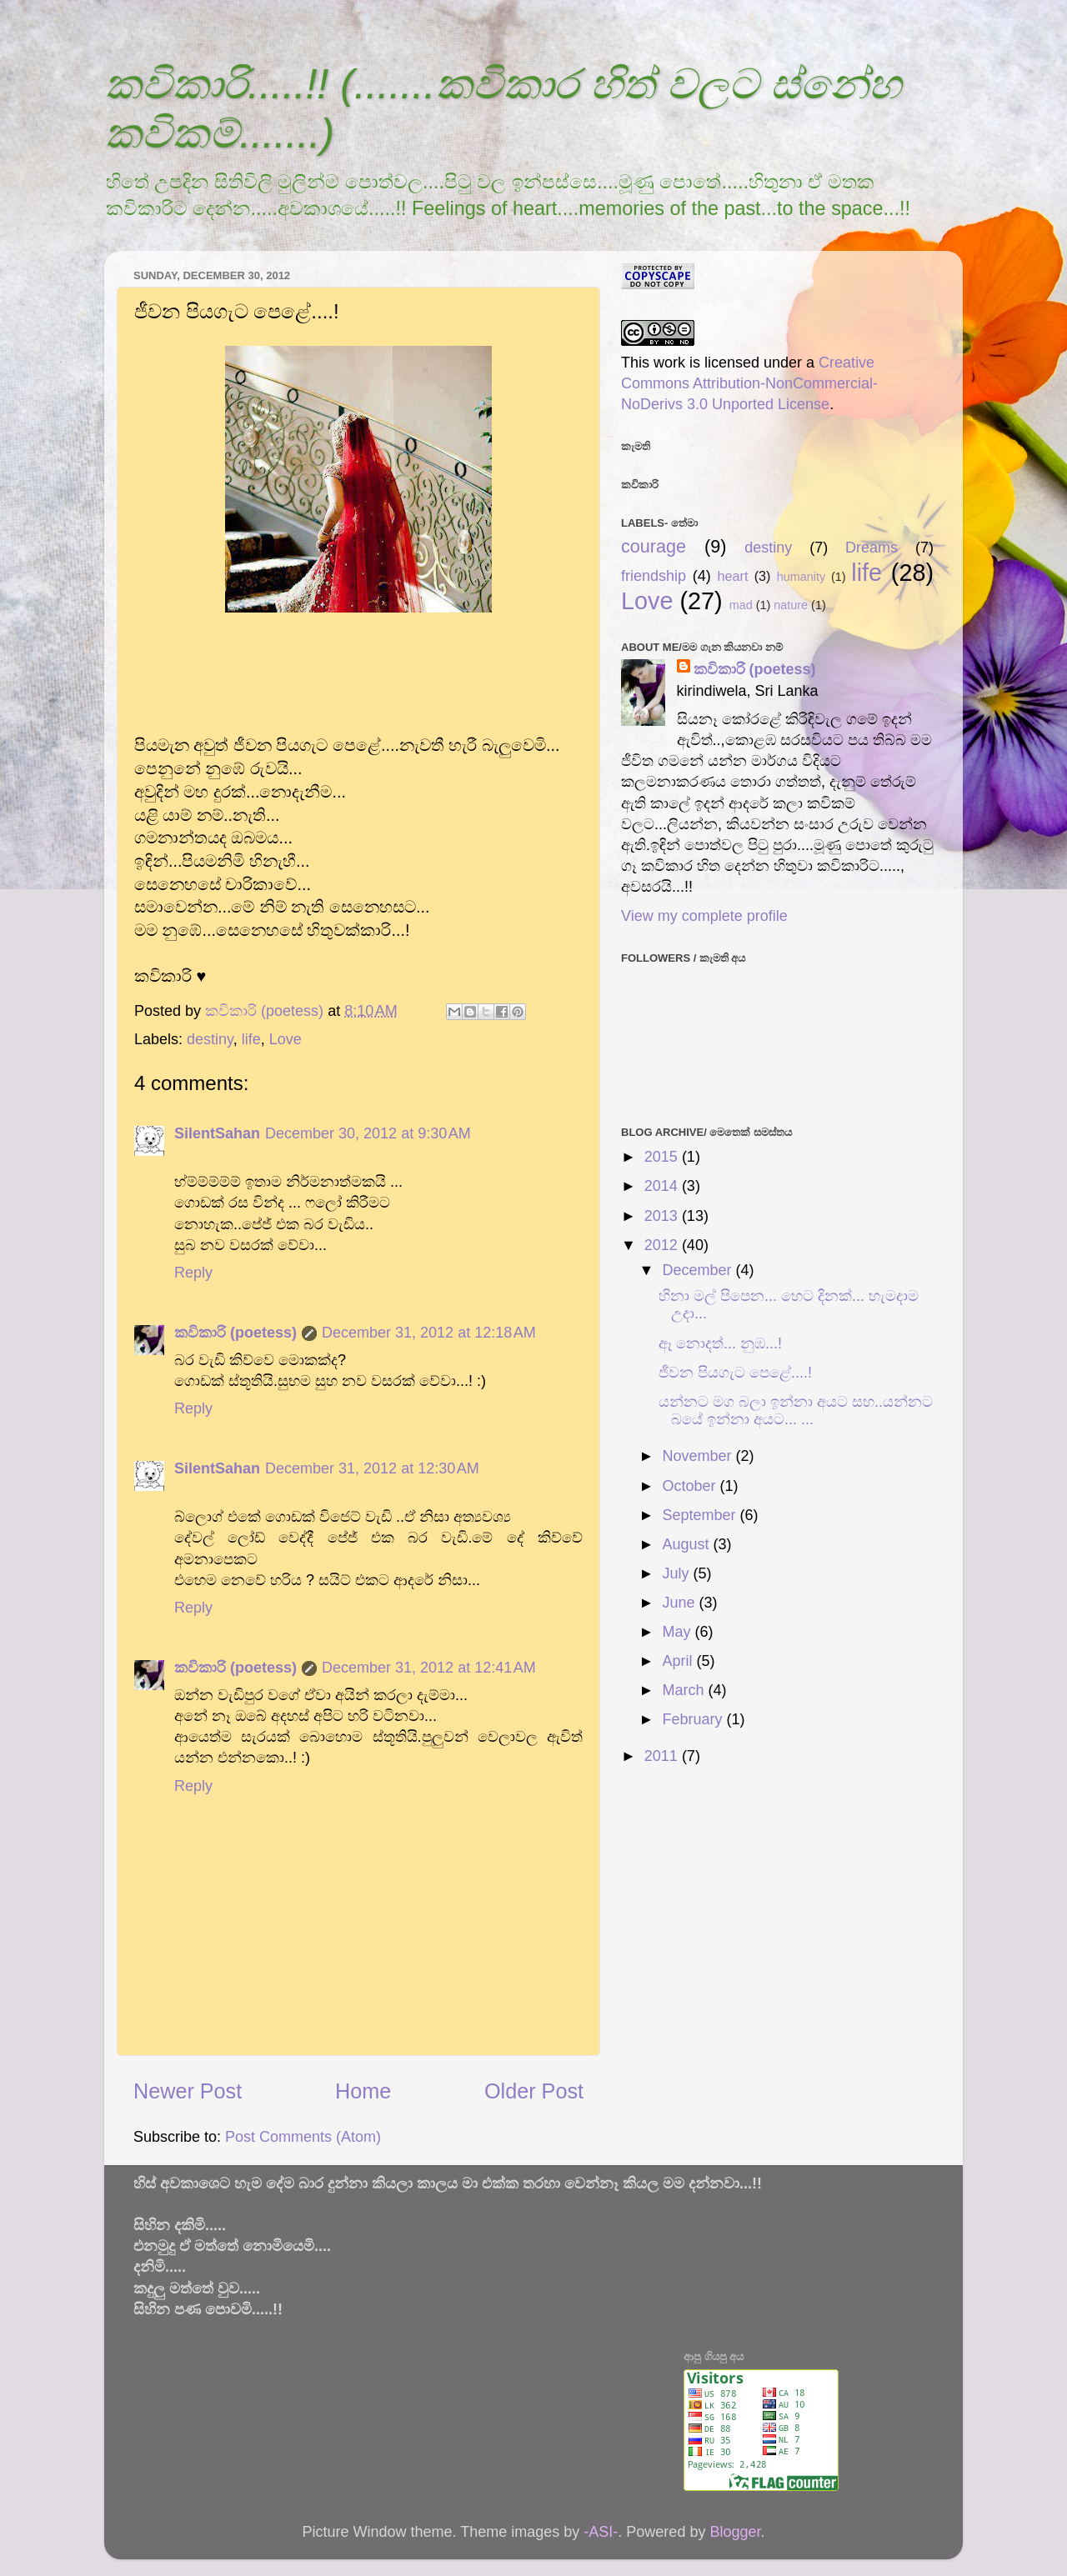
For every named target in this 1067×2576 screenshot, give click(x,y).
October (690, 1486)
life (251, 1039)
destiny (210, 1039)
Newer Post (187, 2091)
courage (653, 546)
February (694, 1719)
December (698, 1270)
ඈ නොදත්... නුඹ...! (720, 1343)
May (678, 1631)
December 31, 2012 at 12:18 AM (429, 1332)
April (679, 1661)
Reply (193, 1272)
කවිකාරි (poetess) (235, 1332)
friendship (653, 576)
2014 (663, 1186)
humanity (801, 576)
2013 (663, 1216)
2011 (663, 1756)
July (677, 1573)
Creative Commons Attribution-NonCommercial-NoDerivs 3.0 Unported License (749, 383)
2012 (663, 1245)
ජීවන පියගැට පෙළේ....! (735, 1372)
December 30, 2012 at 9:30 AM (368, 1133)
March (685, 1690)
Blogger (734, 2531)
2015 (663, 1156)
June (680, 1602)
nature (791, 605)
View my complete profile (704, 916)
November (698, 1456)
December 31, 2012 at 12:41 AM (429, 1667)
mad (741, 605)
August (687, 1544)
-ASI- (601, 2531)
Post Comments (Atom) (303, 2136)
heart (733, 575)
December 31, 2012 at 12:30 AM (372, 1468)
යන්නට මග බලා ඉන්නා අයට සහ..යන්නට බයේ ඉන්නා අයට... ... (796, 1410)
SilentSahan (217, 1133)
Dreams (871, 547)
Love (285, 1039)
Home (363, 2091)
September (700, 1515)
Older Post (534, 2091)
